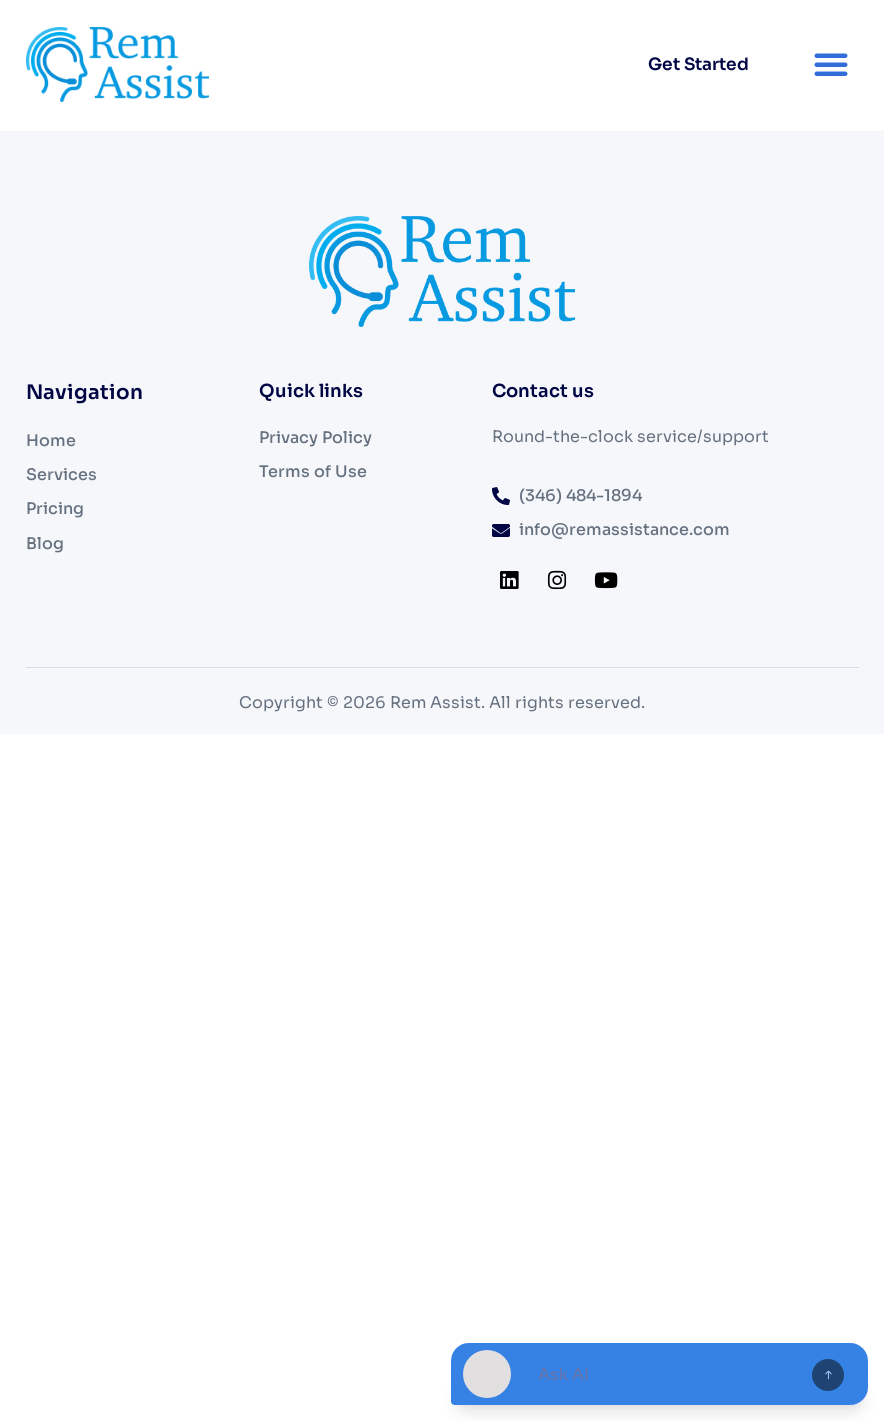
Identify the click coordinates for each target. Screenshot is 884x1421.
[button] (831, 64)
